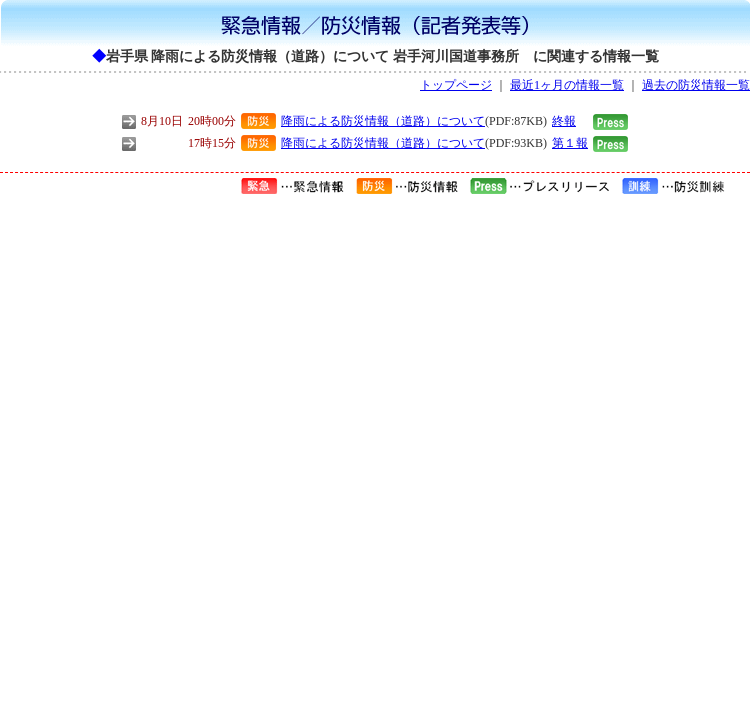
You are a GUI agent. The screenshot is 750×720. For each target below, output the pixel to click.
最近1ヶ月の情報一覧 (567, 85)
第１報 (570, 143)
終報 (564, 121)
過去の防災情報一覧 (696, 85)
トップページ (456, 85)
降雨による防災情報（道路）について (383, 121)
